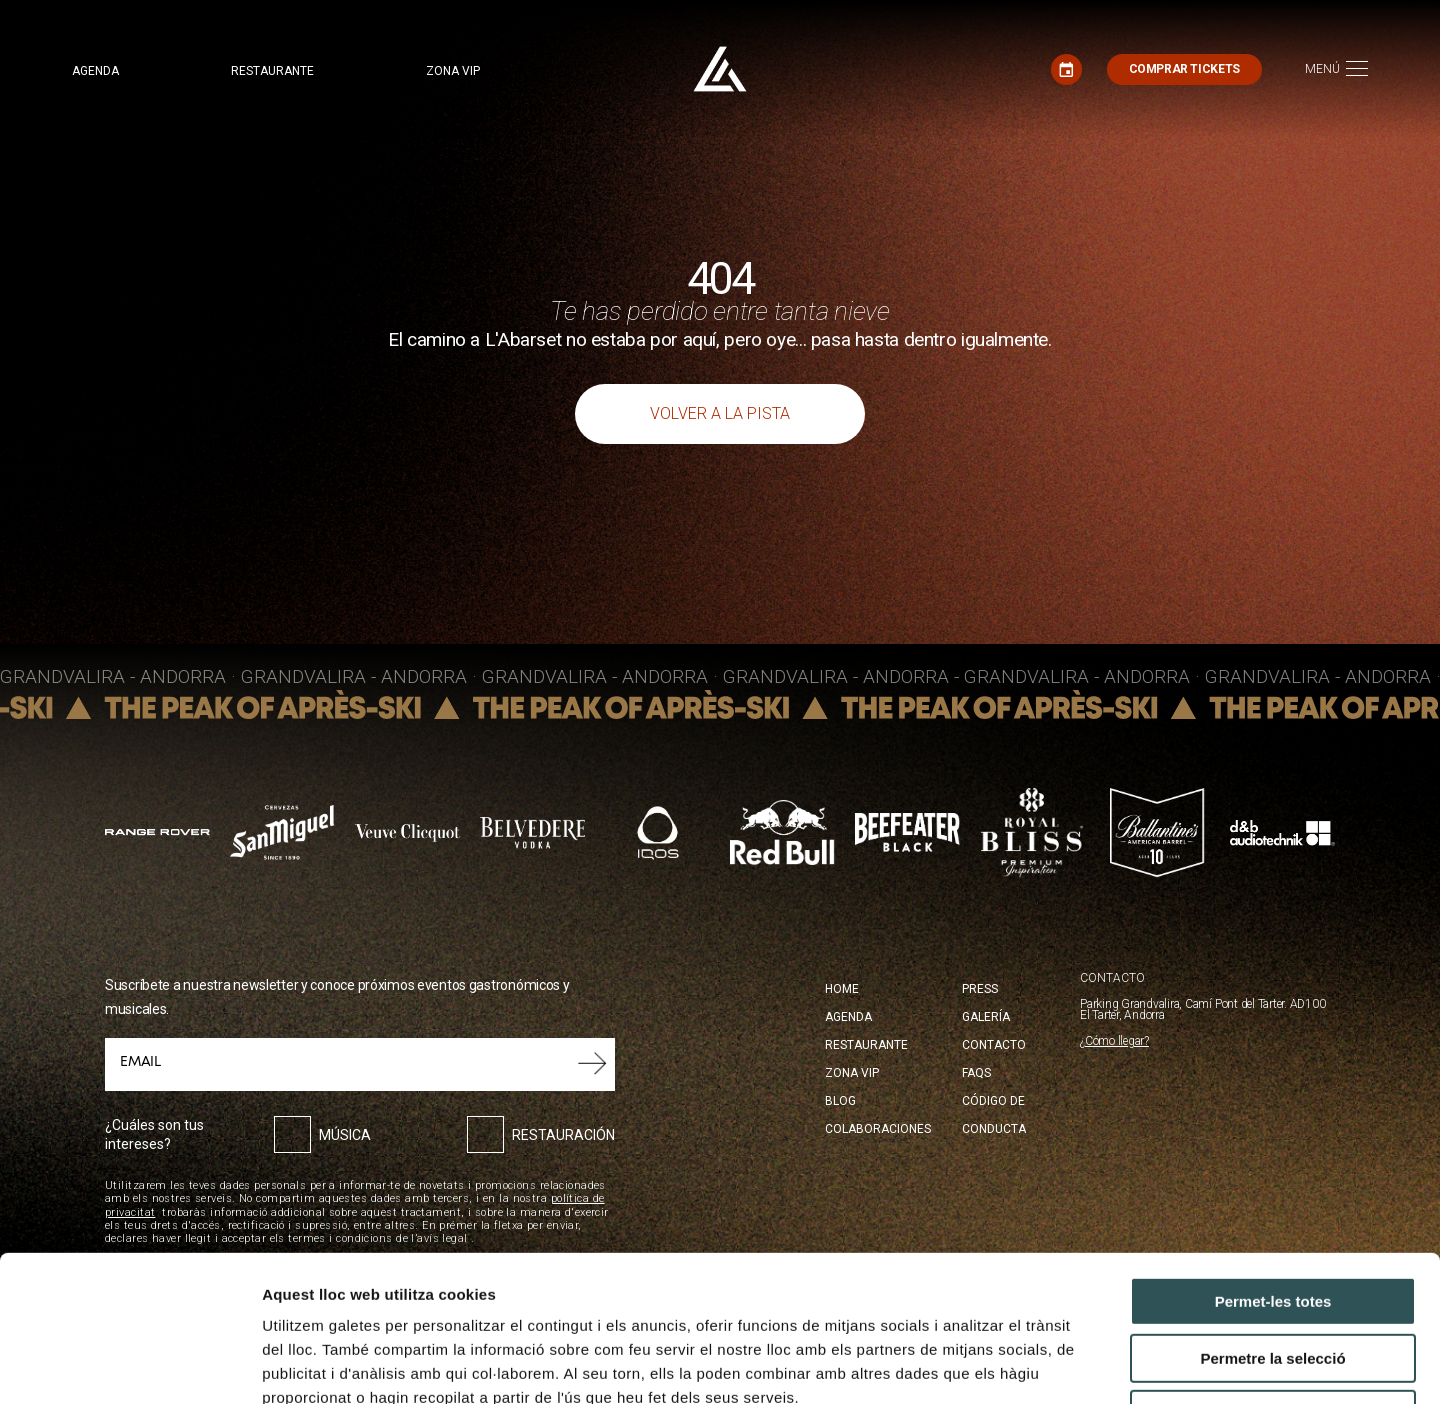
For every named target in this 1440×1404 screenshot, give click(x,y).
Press (980, 989)
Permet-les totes (1273, 1164)
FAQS (976, 1073)
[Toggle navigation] (1336, 69)
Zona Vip (852, 1073)
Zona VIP (453, 71)
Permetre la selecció (1272, 1221)
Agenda (95, 71)
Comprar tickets (1184, 69)
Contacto (994, 1045)
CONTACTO (1112, 978)
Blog (840, 1101)
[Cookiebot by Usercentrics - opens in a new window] (129, 1365)
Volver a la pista (720, 413)
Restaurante (272, 71)
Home (842, 989)
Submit (592, 1064)
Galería (986, 1017)
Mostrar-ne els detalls (1151, 1364)
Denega (1273, 1277)
